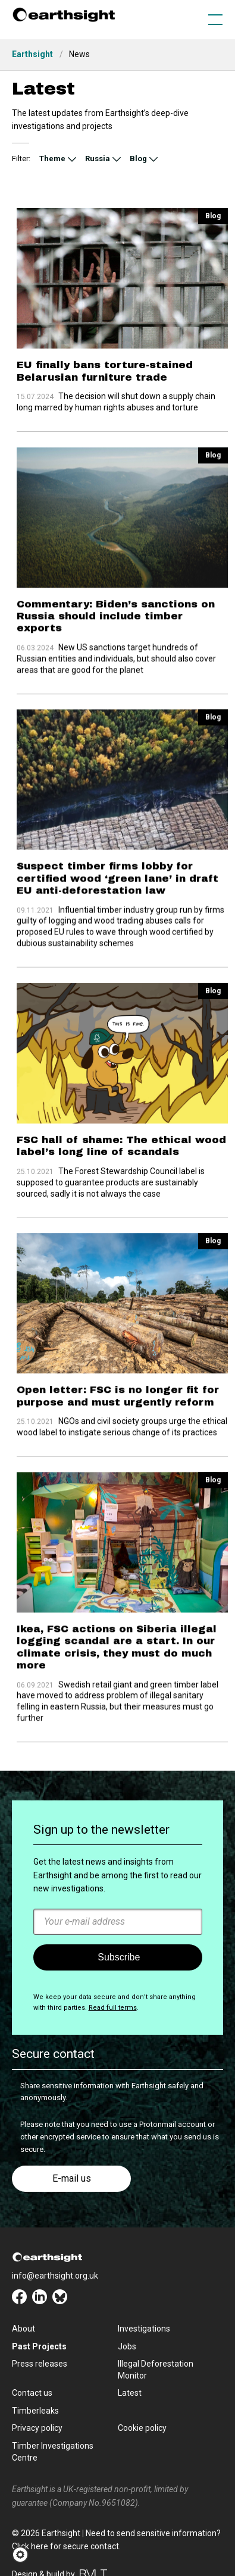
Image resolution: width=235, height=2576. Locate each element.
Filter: (21, 158)
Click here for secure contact (65, 2546)
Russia (97, 158)
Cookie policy (142, 2428)
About (23, 2328)
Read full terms (113, 2008)
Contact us (32, 2393)
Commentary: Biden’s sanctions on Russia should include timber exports (116, 609)
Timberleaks (35, 2410)
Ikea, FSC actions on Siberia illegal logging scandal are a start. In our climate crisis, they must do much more (117, 1632)
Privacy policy (37, 2428)
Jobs (127, 2346)
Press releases (39, 2363)
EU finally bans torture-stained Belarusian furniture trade (105, 370)
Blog (138, 158)
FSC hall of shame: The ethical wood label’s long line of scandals (121, 1123)
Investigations (144, 2328)
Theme (52, 158)
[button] (24, 2554)
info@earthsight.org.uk (55, 2275)
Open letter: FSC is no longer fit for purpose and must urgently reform (118, 1366)
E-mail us (71, 2178)
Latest (130, 2393)
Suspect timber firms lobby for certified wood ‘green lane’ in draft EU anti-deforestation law (117, 863)
